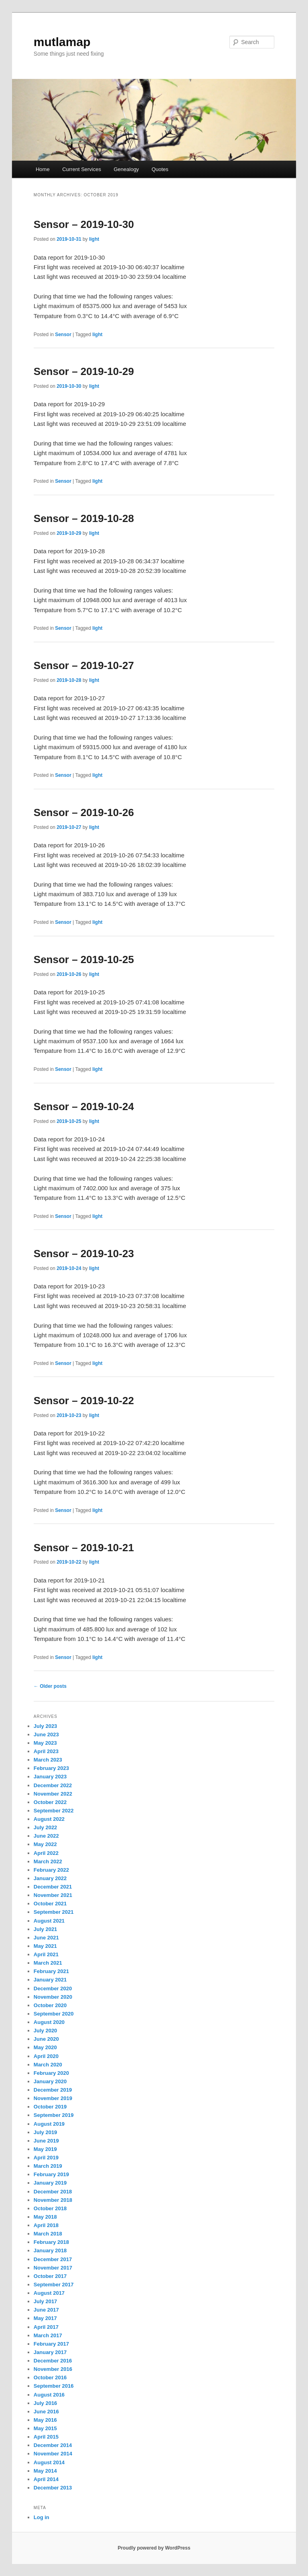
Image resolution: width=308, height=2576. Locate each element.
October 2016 (50, 2377)
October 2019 (50, 2107)
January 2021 (50, 1980)
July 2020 (45, 2031)
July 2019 (45, 2132)
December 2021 (53, 1887)
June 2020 (46, 2039)
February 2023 (51, 1768)
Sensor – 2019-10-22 (84, 1401)
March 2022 (48, 1861)
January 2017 (50, 2352)
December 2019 (53, 2090)
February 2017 (51, 2344)
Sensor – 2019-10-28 (84, 518)
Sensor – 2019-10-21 (84, 1548)
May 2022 (45, 1844)
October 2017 (50, 2276)
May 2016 (45, 2420)
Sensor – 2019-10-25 (84, 959)
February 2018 (51, 2242)
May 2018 (45, 2217)
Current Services (81, 169)
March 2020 (48, 2065)
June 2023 (46, 1734)
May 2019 (45, 2149)
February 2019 (51, 2174)
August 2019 (49, 2124)
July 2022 (45, 1827)
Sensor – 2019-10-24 (84, 1107)
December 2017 (53, 2259)
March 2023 (48, 1760)
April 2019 (46, 2158)
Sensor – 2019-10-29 (84, 371)
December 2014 (53, 2445)
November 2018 (53, 2200)
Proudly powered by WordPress (154, 2548)
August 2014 (49, 2462)
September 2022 (54, 1811)
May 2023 (45, 1743)
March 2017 (48, 2335)
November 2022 (53, 1794)
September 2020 (54, 2014)
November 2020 (53, 1997)
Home (43, 169)
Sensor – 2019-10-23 (84, 1254)
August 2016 (49, 2395)
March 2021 (48, 1963)
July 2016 (45, 2403)
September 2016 (54, 2386)
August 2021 (49, 1921)
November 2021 (53, 1895)
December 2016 (53, 2361)
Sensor (63, 334)
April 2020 (46, 2056)
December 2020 (53, 1988)
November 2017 (53, 2268)
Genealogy (126, 169)
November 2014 (53, 2454)
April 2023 (46, 1751)
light (94, 239)
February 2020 (51, 2073)
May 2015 (45, 2428)
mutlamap (62, 41)
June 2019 (46, 2141)
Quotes (160, 169)
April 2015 (46, 2437)
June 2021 (46, 1938)
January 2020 (50, 2081)
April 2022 (46, 1853)
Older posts (50, 1686)
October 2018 (50, 2208)
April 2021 (46, 1954)
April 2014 (46, 2479)
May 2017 (45, 2318)
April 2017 (46, 2327)
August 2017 (49, 2293)
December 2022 (53, 1785)
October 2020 (50, 2005)
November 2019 (53, 2098)
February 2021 (51, 1971)
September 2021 (54, 1912)
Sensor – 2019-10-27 (84, 665)
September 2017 (54, 2285)
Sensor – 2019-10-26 (84, 812)
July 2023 (45, 1726)
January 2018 (50, 2250)
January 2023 (50, 1777)
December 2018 (53, 2192)
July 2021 (45, 1929)
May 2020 (45, 2047)
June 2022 (46, 1836)
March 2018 (48, 2234)
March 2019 (48, 2166)
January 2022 (50, 1878)
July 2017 (45, 2301)
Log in (41, 2517)
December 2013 (53, 2488)
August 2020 (49, 2022)
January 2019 (50, 2183)
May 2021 (45, 1946)
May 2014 (45, 2471)
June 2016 (46, 2412)
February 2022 (51, 1870)
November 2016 (53, 2369)
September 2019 (54, 2115)
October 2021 (50, 1904)
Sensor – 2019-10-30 (84, 224)
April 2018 (46, 2225)
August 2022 (49, 1819)
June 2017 (46, 2310)
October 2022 (50, 1802)
